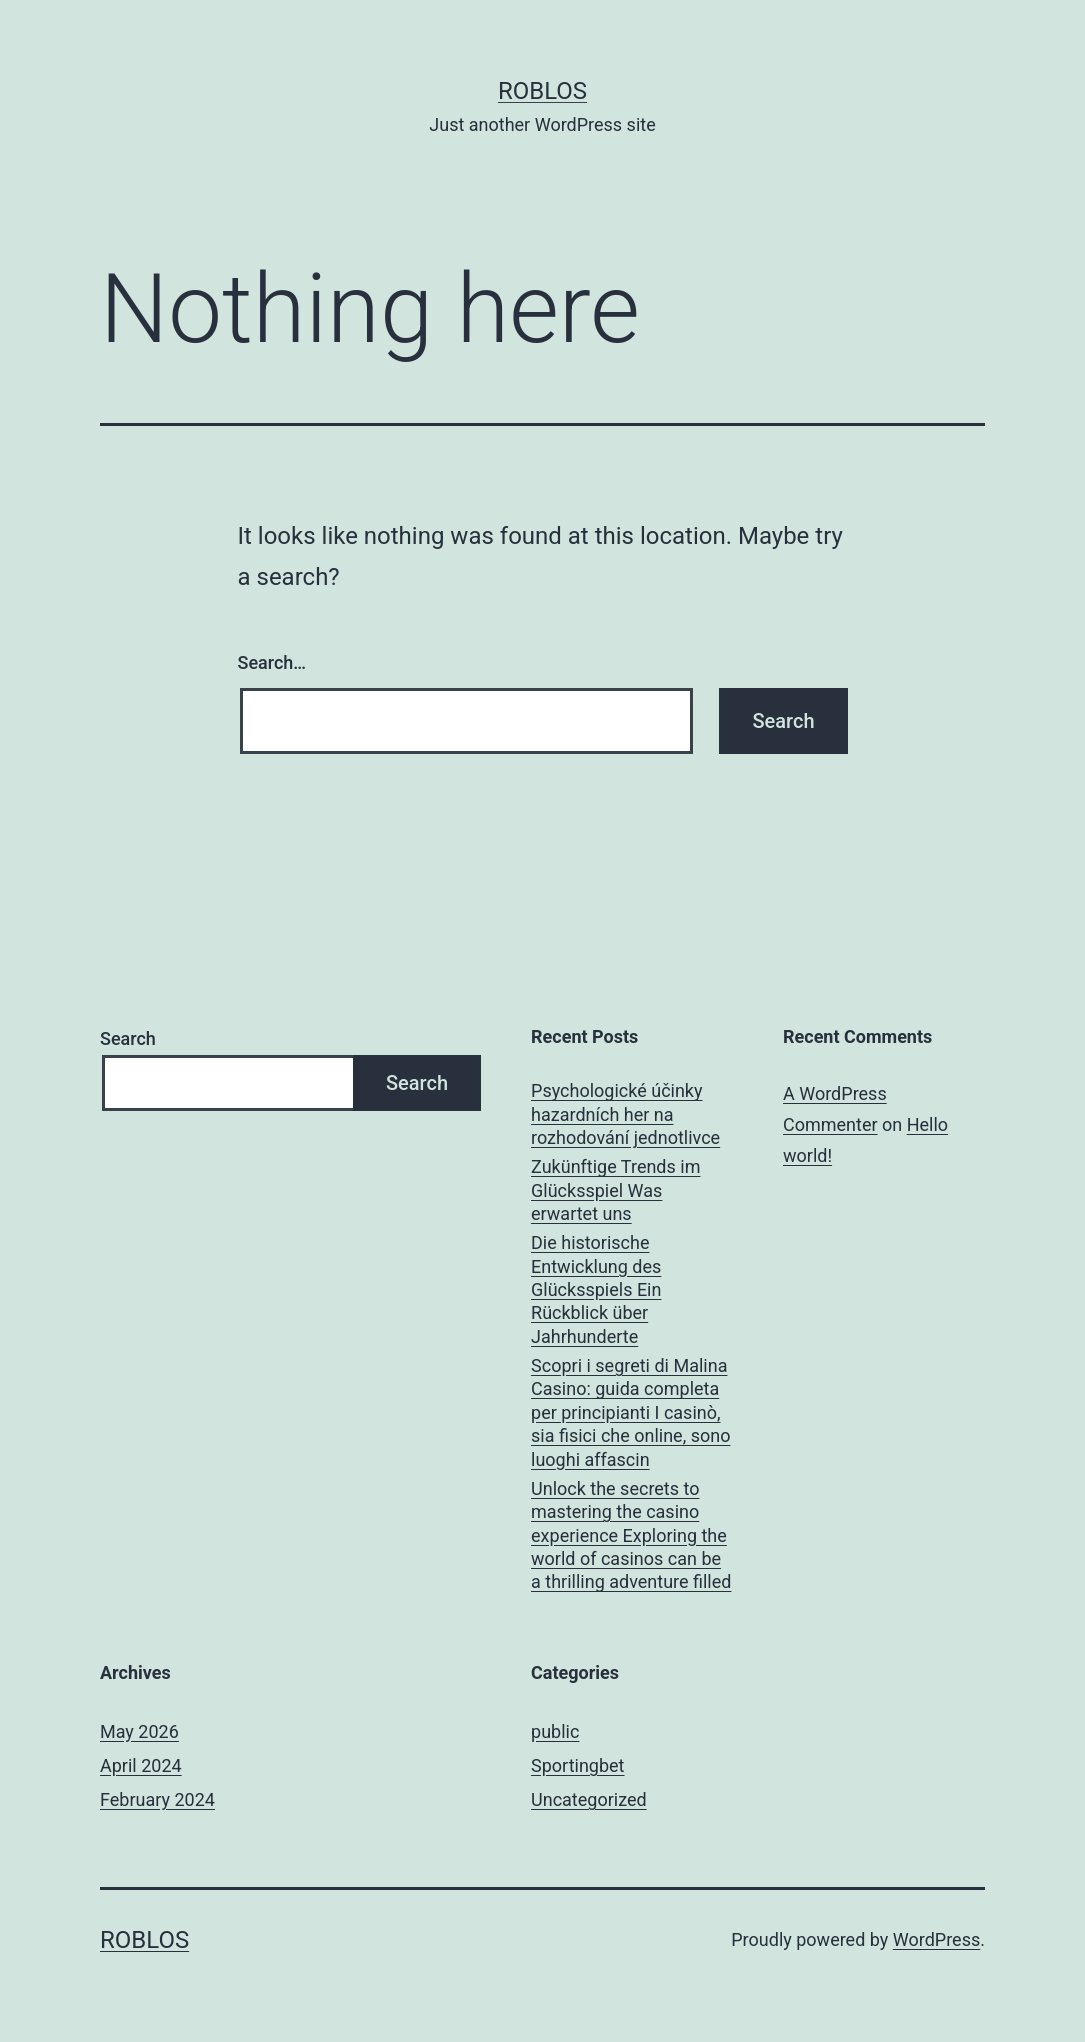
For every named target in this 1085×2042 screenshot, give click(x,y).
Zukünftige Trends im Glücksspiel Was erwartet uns (615, 1190)
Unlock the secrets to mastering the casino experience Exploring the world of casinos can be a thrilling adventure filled (631, 1535)
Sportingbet (577, 1765)
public (555, 1731)
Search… (272, 662)
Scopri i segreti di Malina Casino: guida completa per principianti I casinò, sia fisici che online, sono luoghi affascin (630, 1412)
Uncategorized (589, 1799)
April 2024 (141, 1765)
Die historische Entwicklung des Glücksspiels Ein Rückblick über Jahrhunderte (596, 1289)
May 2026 (139, 1731)
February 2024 (157, 1799)
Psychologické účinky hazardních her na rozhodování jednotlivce (625, 1114)
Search (128, 1038)
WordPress (936, 1939)
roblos (542, 91)
